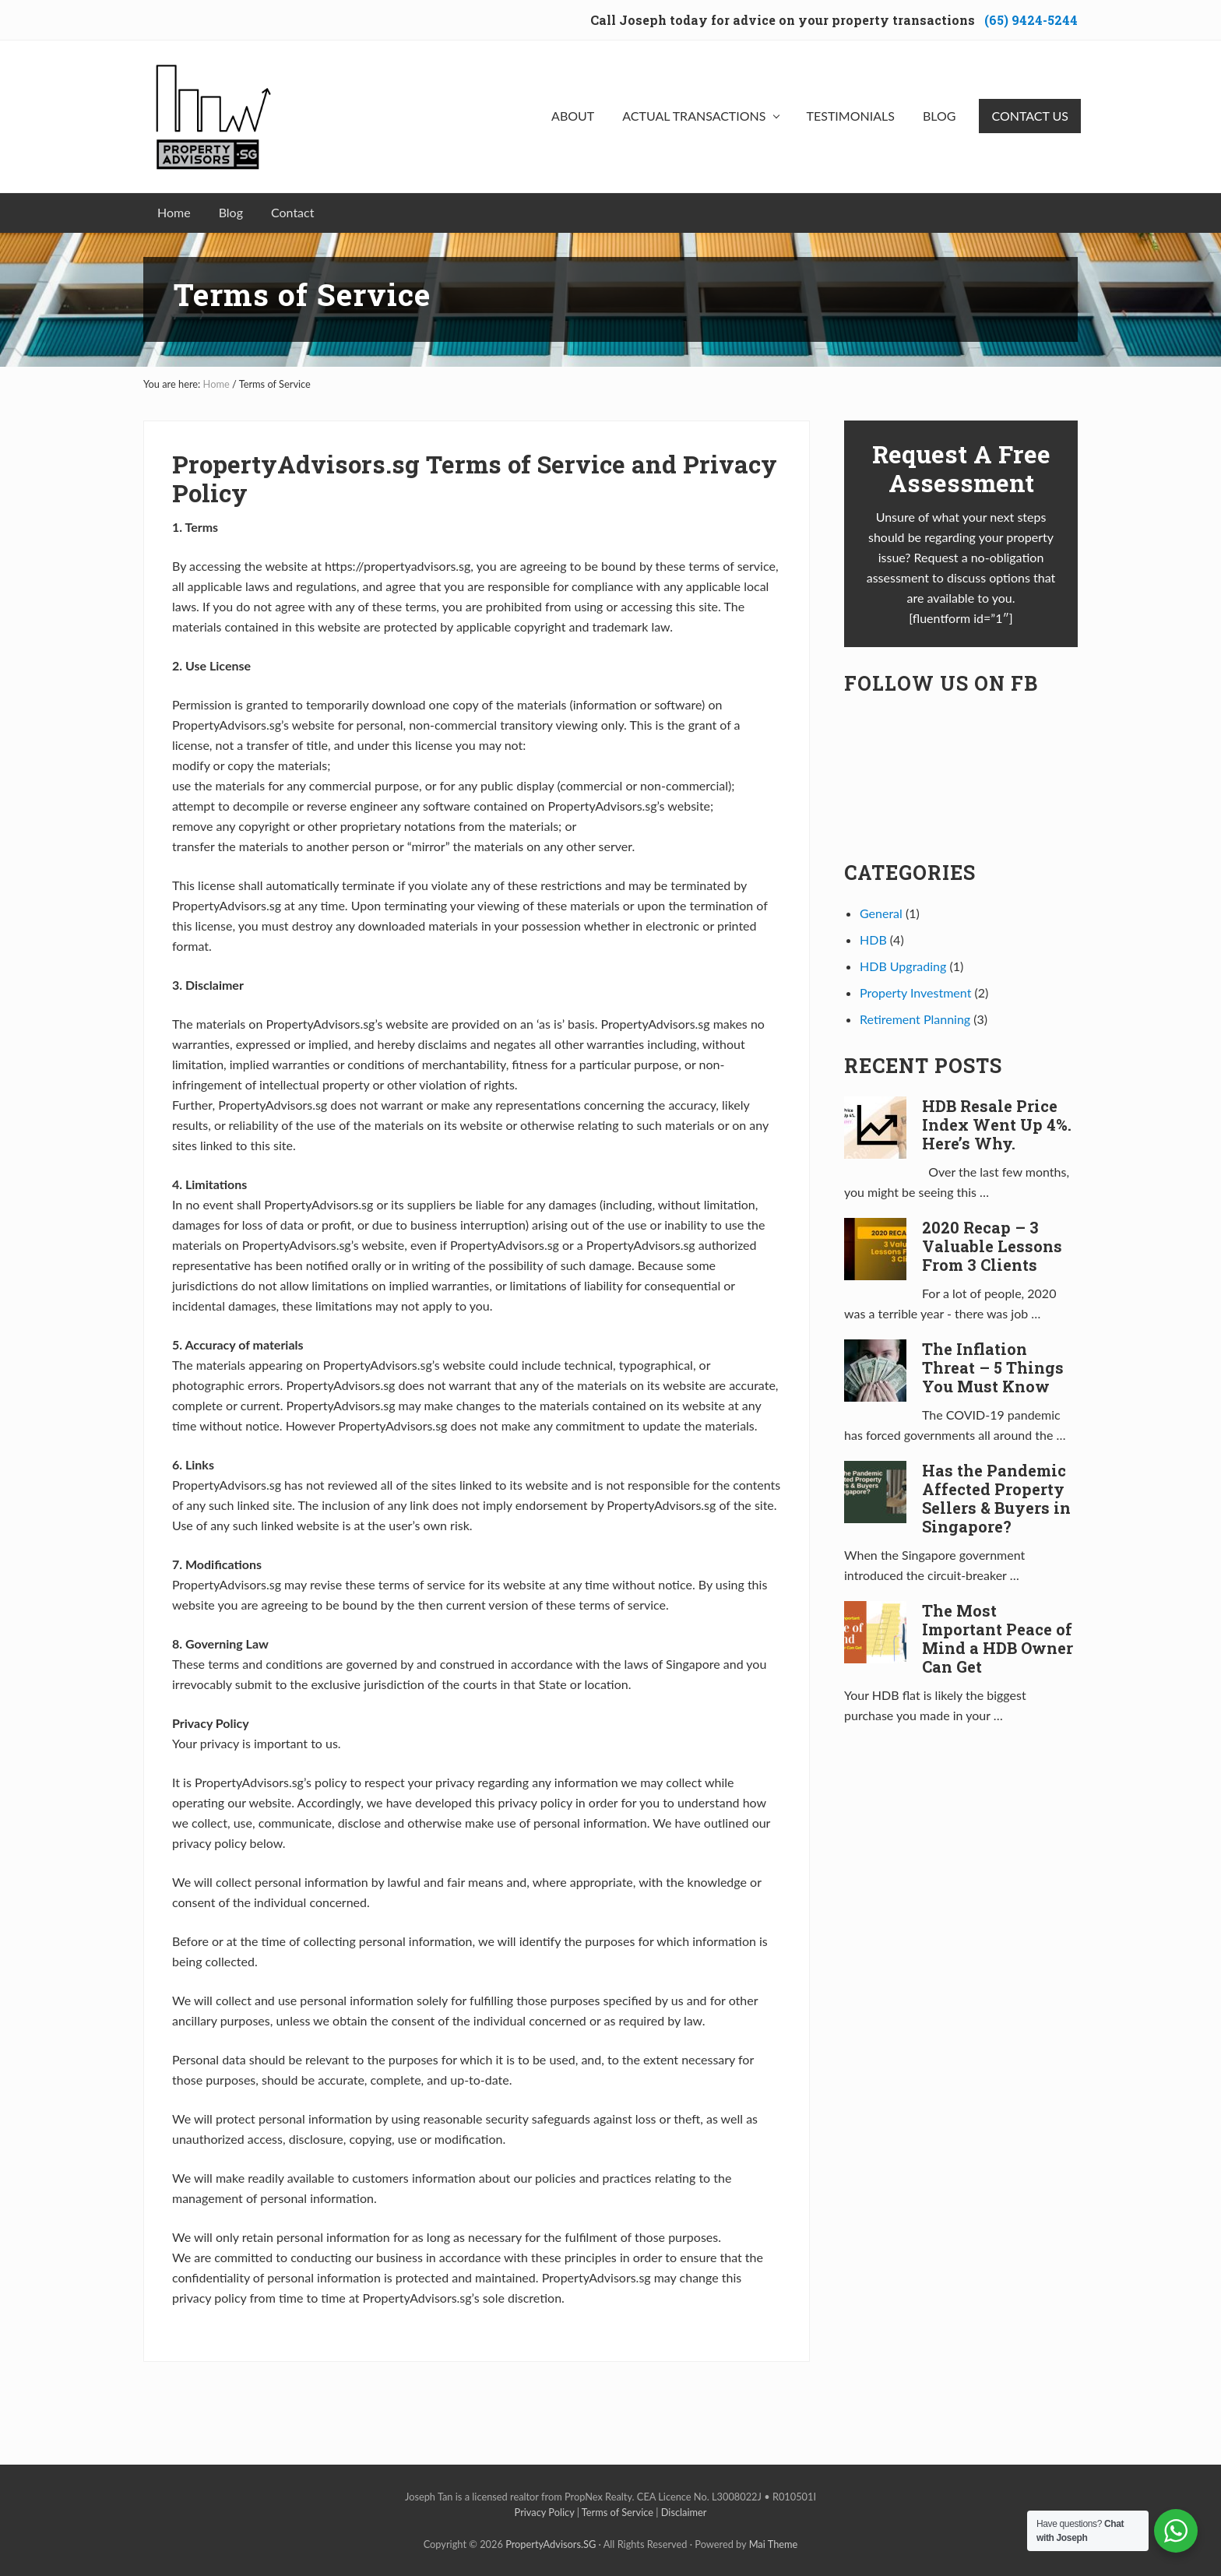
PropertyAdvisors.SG (550, 2544)
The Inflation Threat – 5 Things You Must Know (993, 1367)
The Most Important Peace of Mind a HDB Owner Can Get (997, 1638)
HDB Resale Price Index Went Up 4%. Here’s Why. (996, 1124)
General (881, 913)
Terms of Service (617, 2512)
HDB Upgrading (903, 966)
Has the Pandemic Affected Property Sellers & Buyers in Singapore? (996, 1498)
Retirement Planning (915, 1019)
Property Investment (915, 992)
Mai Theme (773, 2544)
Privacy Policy (545, 2512)
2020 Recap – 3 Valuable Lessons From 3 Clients (992, 1246)
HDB (873, 939)
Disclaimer (684, 2512)
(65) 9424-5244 (1031, 20)
